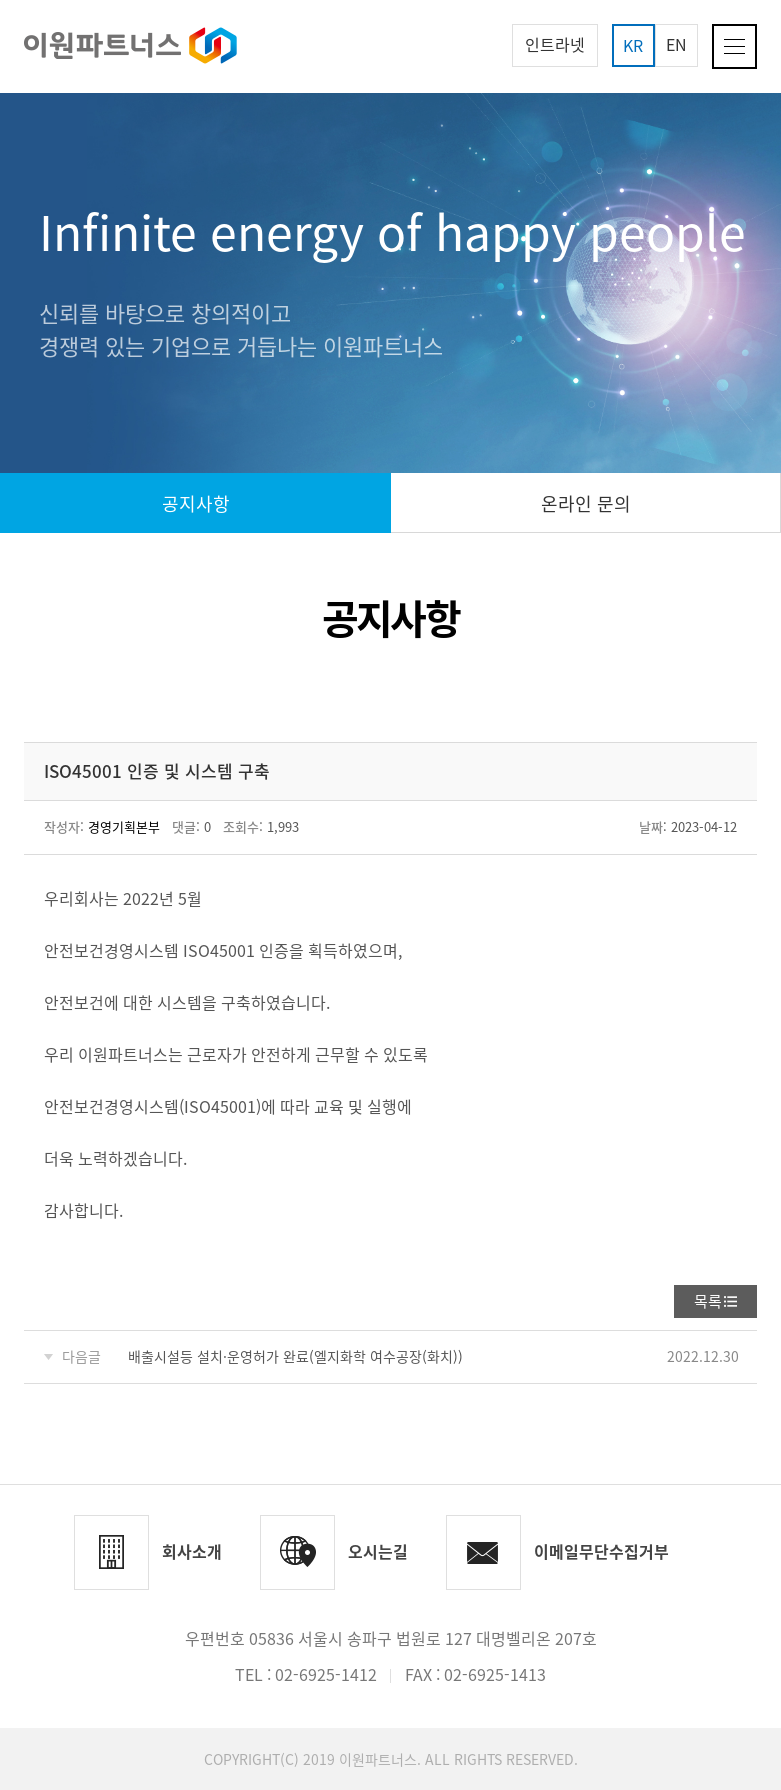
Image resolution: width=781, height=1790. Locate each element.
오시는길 (378, 1551)
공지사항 (196, 503)
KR (633, 45)
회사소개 (192, 1551)
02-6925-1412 (326, 1674)
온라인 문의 (586, 503)
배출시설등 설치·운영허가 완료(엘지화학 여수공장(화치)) (295, 1356)
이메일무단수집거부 (601, 1551)
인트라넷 (555, 44)
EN (676, 44)
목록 (708, 1301)
